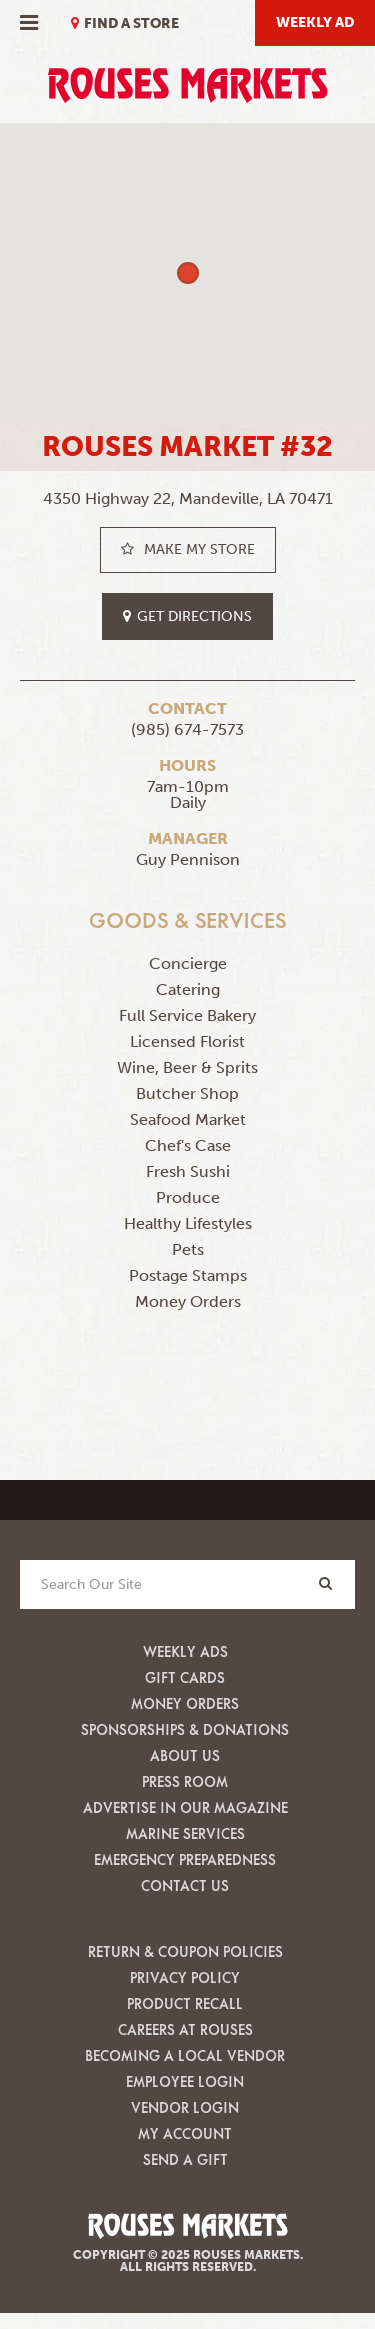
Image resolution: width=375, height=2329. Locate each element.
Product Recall (185, 2003)
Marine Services (185, 1833)
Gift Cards (185, 1677)
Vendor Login (185, 2107)
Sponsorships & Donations (185, 1729)
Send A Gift (185, 2159)
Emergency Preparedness (185, 1859)
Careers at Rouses (185, 2029)
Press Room (185, 1781)
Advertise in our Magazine (185, 1807)
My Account (185, 2133)
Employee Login (185, 2081)
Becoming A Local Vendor (185, 2055)
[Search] (325, 1583)
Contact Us (185, 1885)
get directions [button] (187, 616)
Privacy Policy (185, 1977)
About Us (185, 1755)
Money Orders (185, 1703)
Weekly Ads (185, 1651)
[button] (188, 273)
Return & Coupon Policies (185, 1951)
